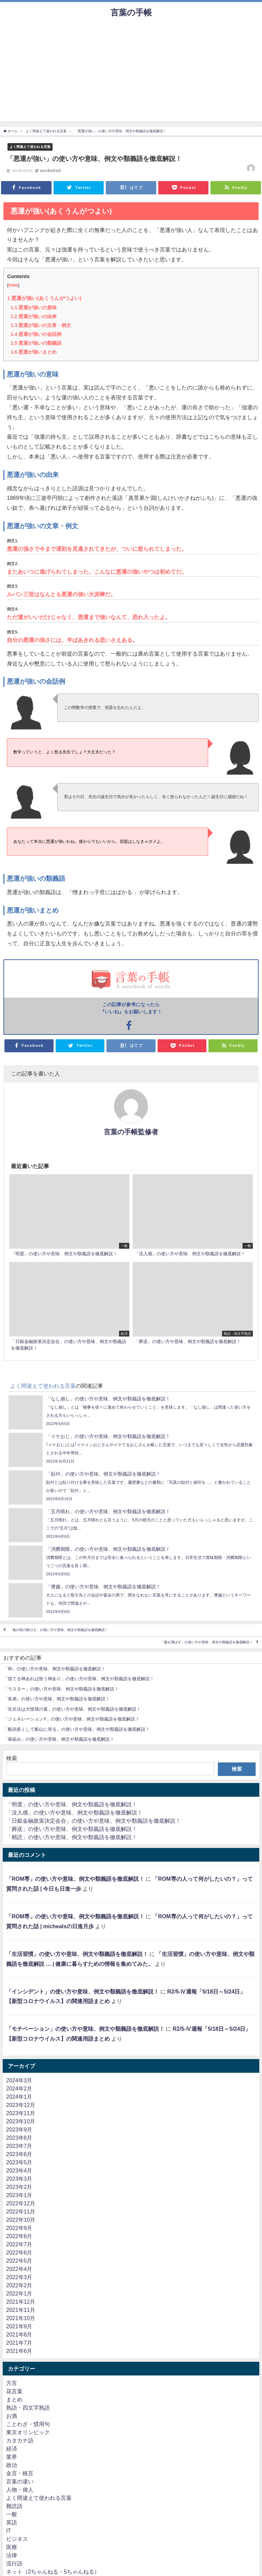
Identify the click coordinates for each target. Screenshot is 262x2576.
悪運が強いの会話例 (36, 334)
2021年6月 (19, 2351)
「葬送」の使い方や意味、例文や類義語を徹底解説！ (71, 1829)
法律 (11, 2555)
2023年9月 (19, 2129)
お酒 (11, 2416)
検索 (11, 1758)
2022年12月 (20, 2203)
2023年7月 (19, 2146)
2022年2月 (19, 2285)
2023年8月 (19, 2137)
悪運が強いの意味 (34, 307)
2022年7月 (19, 2244)
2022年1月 (19, 2293)
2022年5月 (19, 2260)
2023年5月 (19, 2162)
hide (13, 285)
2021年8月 (19, 2334)
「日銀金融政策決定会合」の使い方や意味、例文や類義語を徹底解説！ (93, 1820)
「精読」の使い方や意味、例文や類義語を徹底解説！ (71, 1837)
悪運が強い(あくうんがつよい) (44, 298)
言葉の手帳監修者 (131, 1131)
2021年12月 (20, 2301)
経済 (11, 2448)
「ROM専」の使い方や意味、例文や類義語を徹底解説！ (75, 1878)
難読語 (14, 2506)
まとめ (14, 2399)
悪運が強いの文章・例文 (41, 325)
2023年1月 (19, 2195)
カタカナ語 (19, 2440)
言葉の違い (19, 2481)
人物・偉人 (19, 2489)
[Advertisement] (131, 74)
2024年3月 (19, 2080)
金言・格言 (19, 2473)
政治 (11, 2465)
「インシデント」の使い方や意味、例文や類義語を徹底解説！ (82, 1991)
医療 (11, 2547)
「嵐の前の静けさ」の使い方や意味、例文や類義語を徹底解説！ (58, 1630)
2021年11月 (20, 2310)
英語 (11, 2522)
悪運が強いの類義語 (36, 343)
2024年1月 (19, 2096)
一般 (11, 2514)
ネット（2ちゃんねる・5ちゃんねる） (53, 2571)
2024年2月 (19, 2088)
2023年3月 (19, 2178)
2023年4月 (19, 2170)
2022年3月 (19, 2277)
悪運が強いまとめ (34, 352)
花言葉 (14, 2391)
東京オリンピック (28, 2432)
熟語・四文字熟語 (28, 2407)
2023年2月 (19, 2187)
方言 (11, 2383)
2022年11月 (20, 2211)
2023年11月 (20, 2113)
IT (8, 2530)
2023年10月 (20, 2121)
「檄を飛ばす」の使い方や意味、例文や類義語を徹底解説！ (207, 1642)
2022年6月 (19, 2252)
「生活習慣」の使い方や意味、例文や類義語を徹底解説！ (77, 1954)
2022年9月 (19, 2228)
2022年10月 (20, 2219)
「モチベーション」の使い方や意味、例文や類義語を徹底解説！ (85, 2028)
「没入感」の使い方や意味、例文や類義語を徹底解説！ (74, 1812)
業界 (11, 2456)
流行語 (14, 2563)
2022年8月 (19, 2236)
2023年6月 (19, 2154)
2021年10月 (20, 2318)
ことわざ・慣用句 (28, 2424)
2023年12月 (20, 2105)
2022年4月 (19, 2269)
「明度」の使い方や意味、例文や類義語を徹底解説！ (71, 1804)
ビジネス (17, 2538)
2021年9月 (19, 2326)
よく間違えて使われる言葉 (30, 146)
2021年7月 (19, 2342)
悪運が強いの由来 (34, 316)
